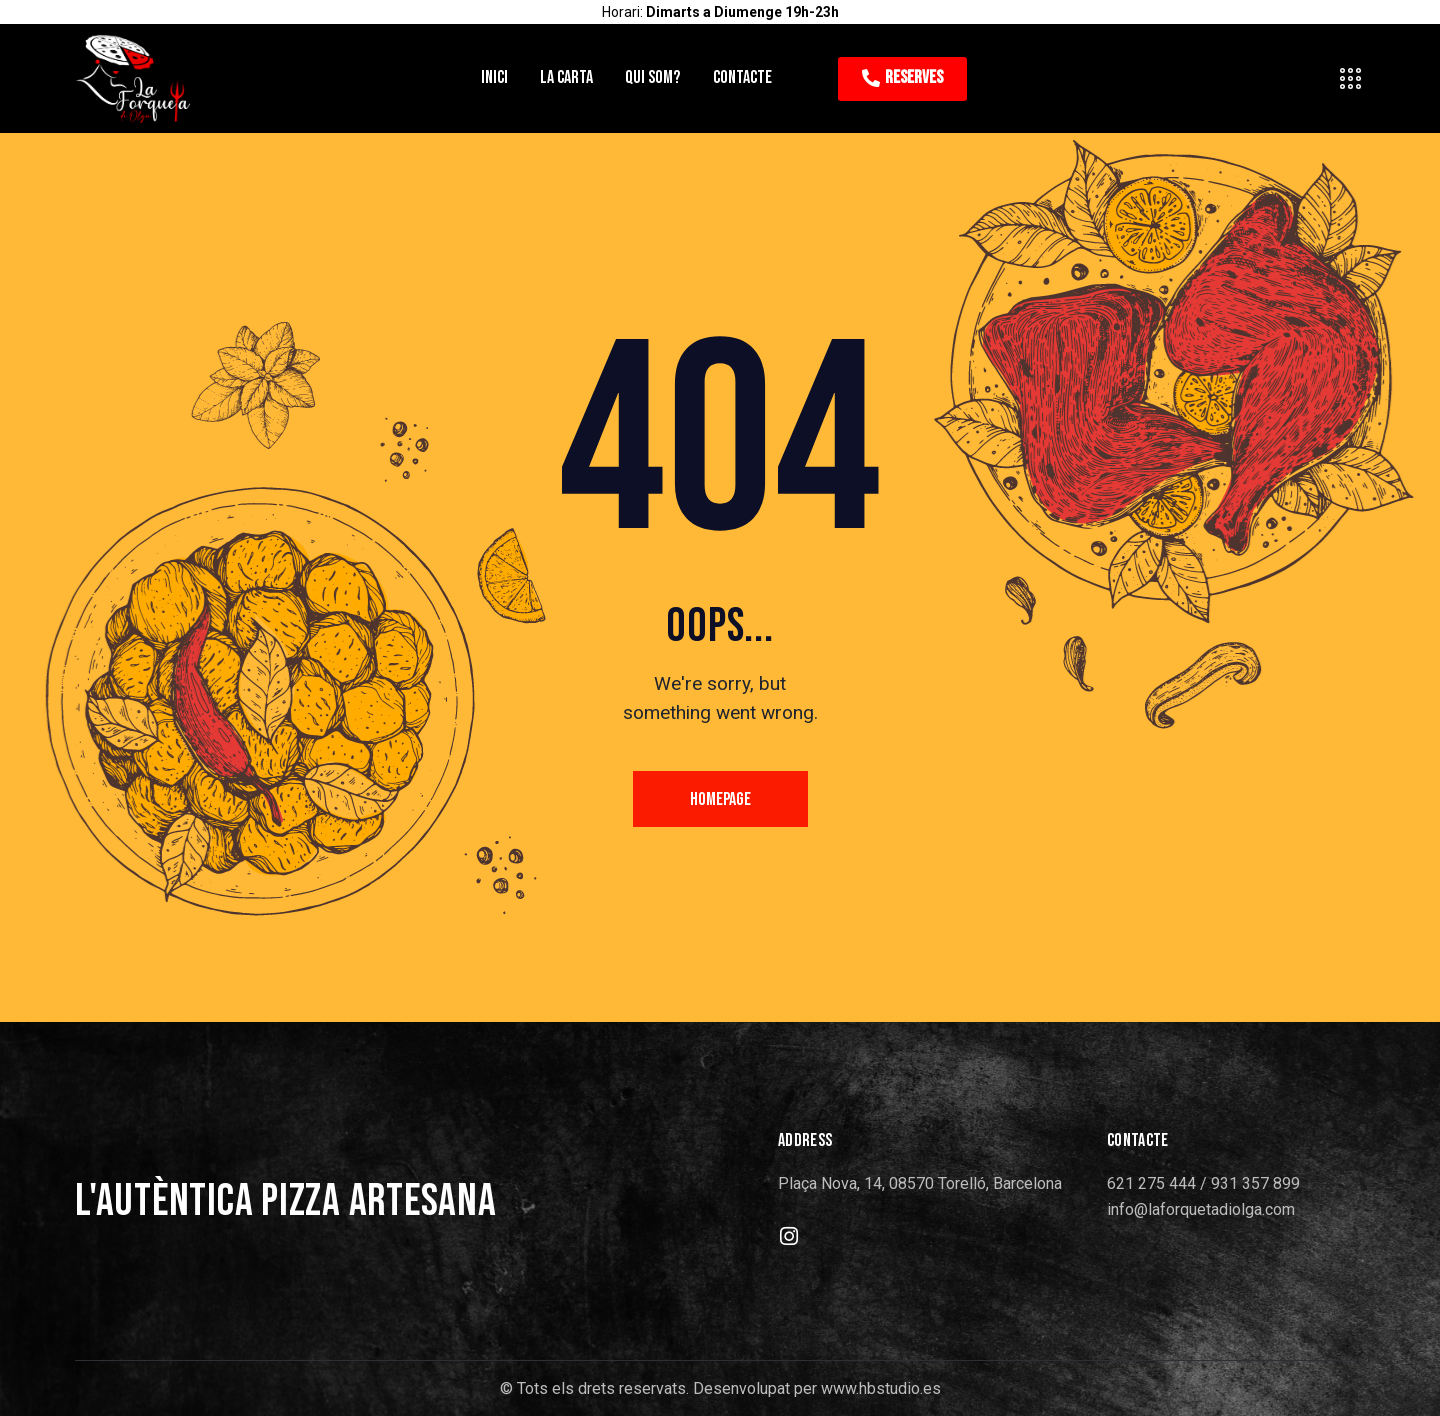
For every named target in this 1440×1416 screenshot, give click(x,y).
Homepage (720, 799)
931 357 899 (1255, 1183)
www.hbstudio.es (881, 1388)
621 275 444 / (1159, 1183)
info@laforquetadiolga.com (1201, 1209)
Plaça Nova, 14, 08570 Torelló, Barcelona (920, 1183)
